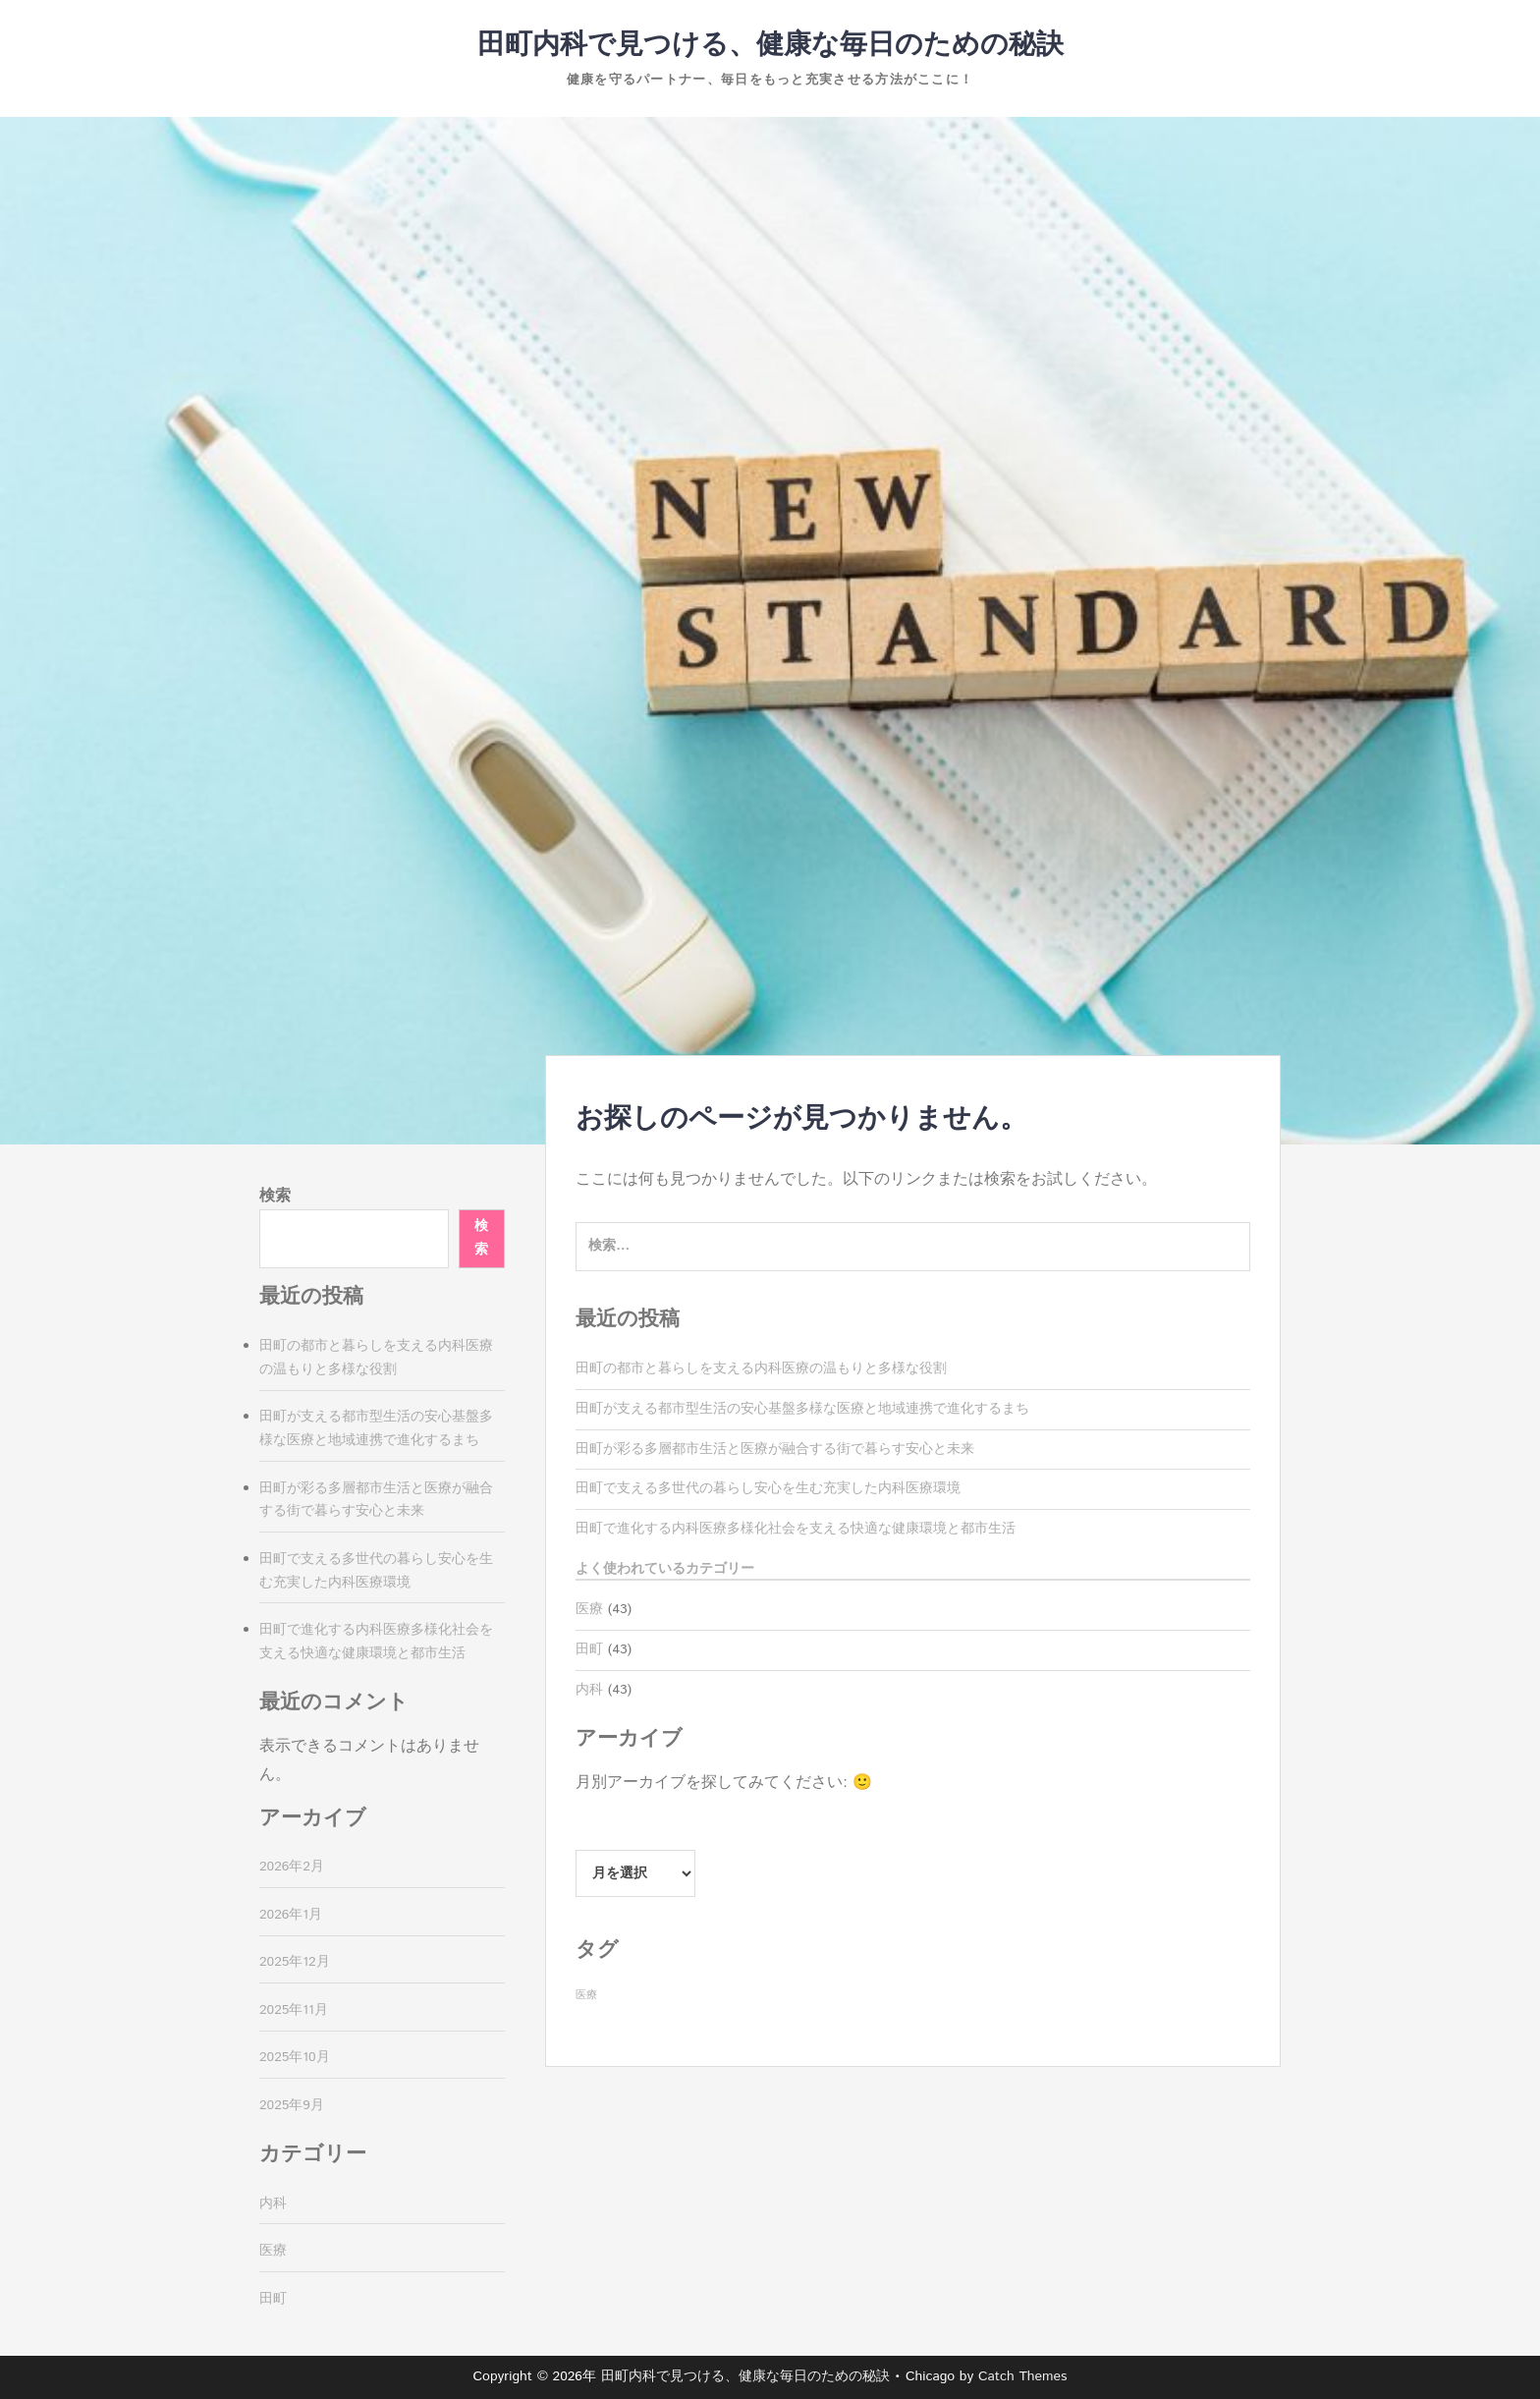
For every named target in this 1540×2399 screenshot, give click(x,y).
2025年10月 (294, 2057)
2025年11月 (293, 2010)
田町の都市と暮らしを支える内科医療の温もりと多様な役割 (761, 1368)
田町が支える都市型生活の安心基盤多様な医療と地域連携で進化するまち (802, 1409)
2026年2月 (291, 1866)
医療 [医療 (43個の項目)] (586, 1995)
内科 (589, 1690)
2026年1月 (290, 1915)
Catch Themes (1023, 2376)
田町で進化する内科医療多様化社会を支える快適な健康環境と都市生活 (796, 1528)
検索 (275, 1196)
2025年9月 (291, 2105)
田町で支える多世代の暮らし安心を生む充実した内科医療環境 (768, 1488)
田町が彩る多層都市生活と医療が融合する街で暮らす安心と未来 (775, 1449)
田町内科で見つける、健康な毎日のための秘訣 (770, 45)
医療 (589, 1609)
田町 (589, 1649)
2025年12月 (294, 1962)
